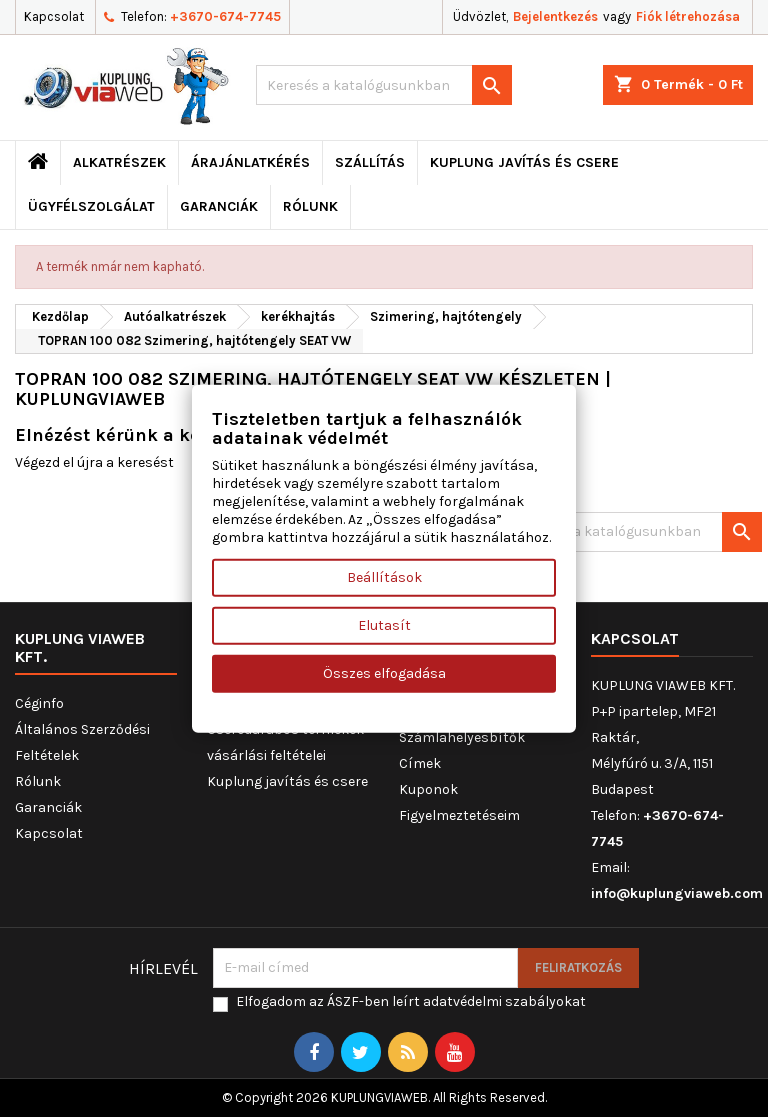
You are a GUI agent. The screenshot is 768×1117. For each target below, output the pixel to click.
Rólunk (310, 206)
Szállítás (370, 162)
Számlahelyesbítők (462, 737)
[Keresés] (384, 85)
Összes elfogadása (384, 673)
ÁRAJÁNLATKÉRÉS (250, 162)
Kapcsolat (54, 16)
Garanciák (219, 206)
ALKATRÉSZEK (119, 162)
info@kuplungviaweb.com (677, 893)
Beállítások (384, 577)
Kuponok (428, 789)
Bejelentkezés (555, 16)
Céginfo (39, 703)
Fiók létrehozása (688, 16)
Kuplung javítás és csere (524, 162)
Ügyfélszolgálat (91, 206)
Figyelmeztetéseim (459, 815)
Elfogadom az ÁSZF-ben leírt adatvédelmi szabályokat (411, 1001)
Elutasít (384, 625)
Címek (420, 763)
